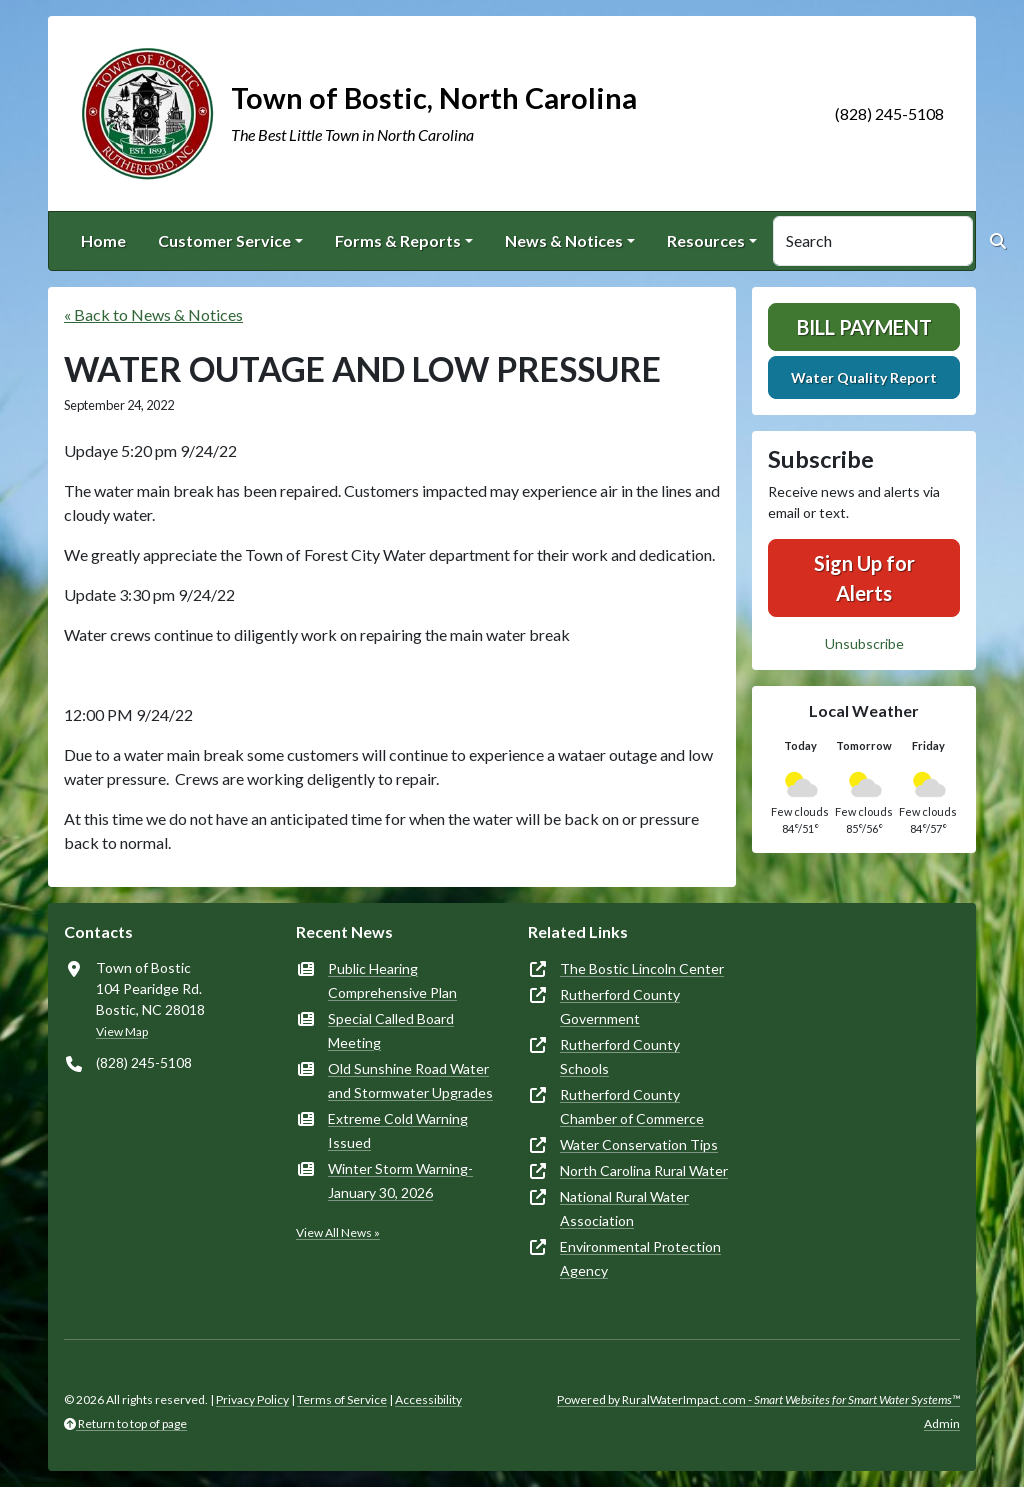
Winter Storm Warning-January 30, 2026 (400, 1180)
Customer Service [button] (224, 240)
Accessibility (428, 1399)
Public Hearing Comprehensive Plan (392, 980)
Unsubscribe (864, 643)
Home (103, 240)
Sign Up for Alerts (864, 578)
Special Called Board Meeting (391, 1030)
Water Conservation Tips (639, 1144)
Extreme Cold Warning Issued (398, 1130)
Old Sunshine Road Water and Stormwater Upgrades (410, 1080)
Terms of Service (342, 1399)
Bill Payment (864, 327)
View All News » (338, 1232)
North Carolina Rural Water (644, 1170)
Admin (942, 1423)
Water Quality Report (864, 377)
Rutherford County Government (620, 1006)
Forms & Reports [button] (398, 240)
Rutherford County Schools (620, 1056)
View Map (122, 1031)
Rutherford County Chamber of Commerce (632, 1106)
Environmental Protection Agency (640, 1258)
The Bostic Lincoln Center (642, 968)
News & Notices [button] (564, 240)
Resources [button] (706, 240)
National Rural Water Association (624, 1208)
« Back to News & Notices (153, 314)
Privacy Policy (252, 1399)
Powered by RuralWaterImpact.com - (758, 1399)
